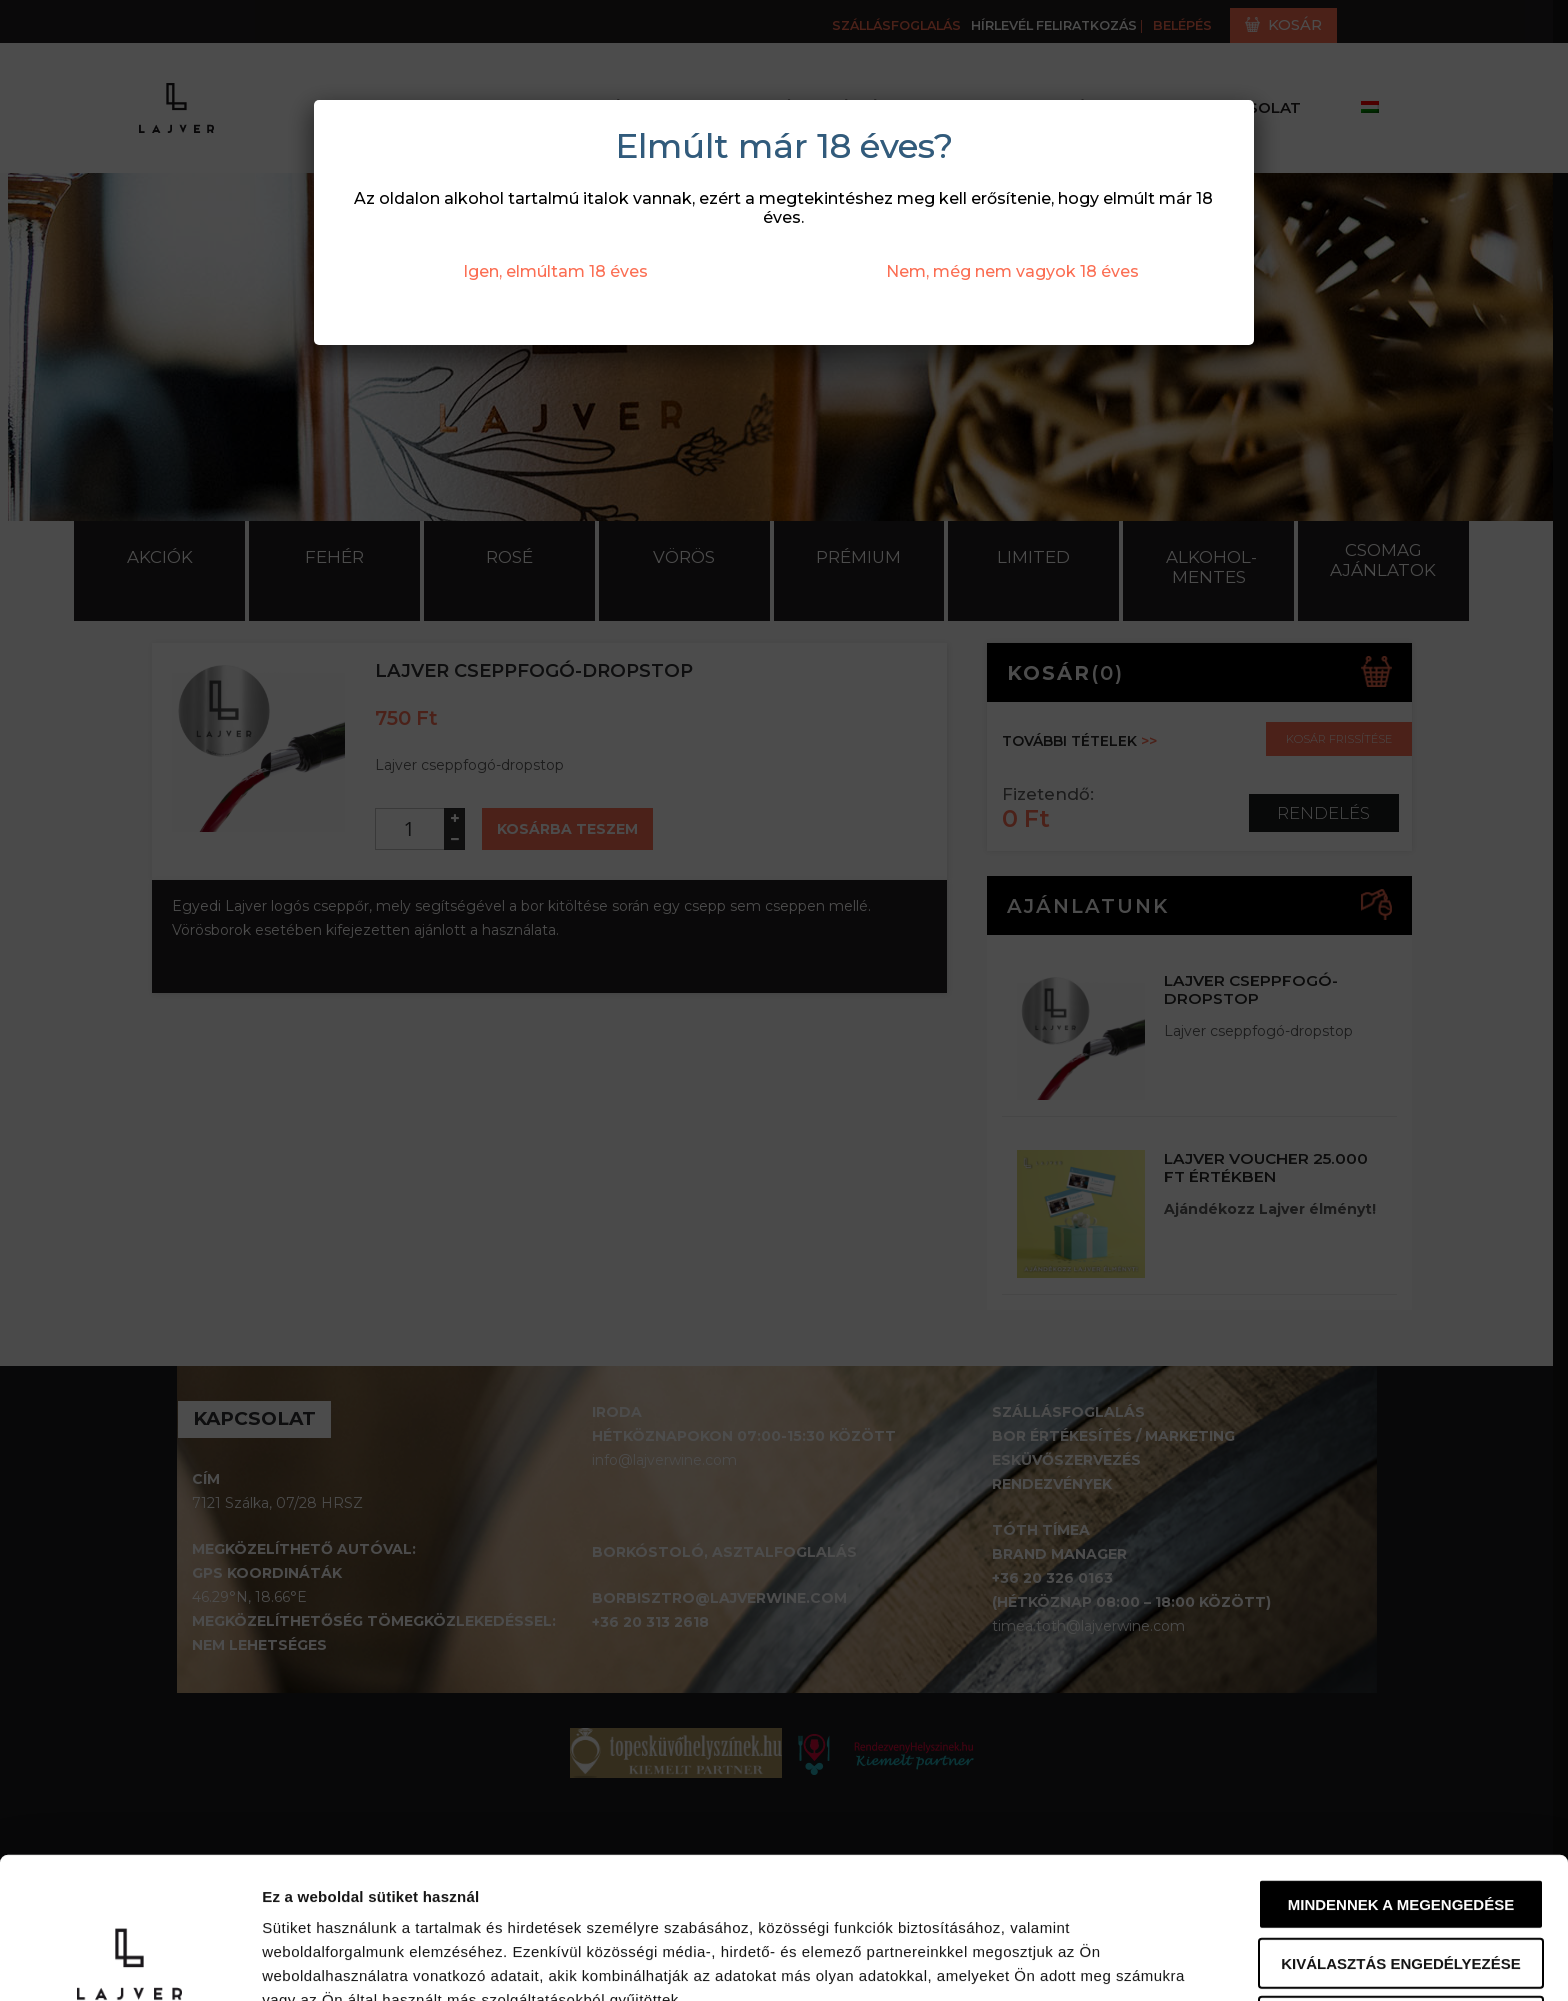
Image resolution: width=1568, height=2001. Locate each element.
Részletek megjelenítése (349, 1961)
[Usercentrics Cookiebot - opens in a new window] (129, 1962)
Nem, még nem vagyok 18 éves (1012, 271)
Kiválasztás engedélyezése (1401, 1830)
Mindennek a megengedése (1401, 1771)
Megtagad (1401, 1888)
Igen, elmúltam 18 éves (555, 271)
